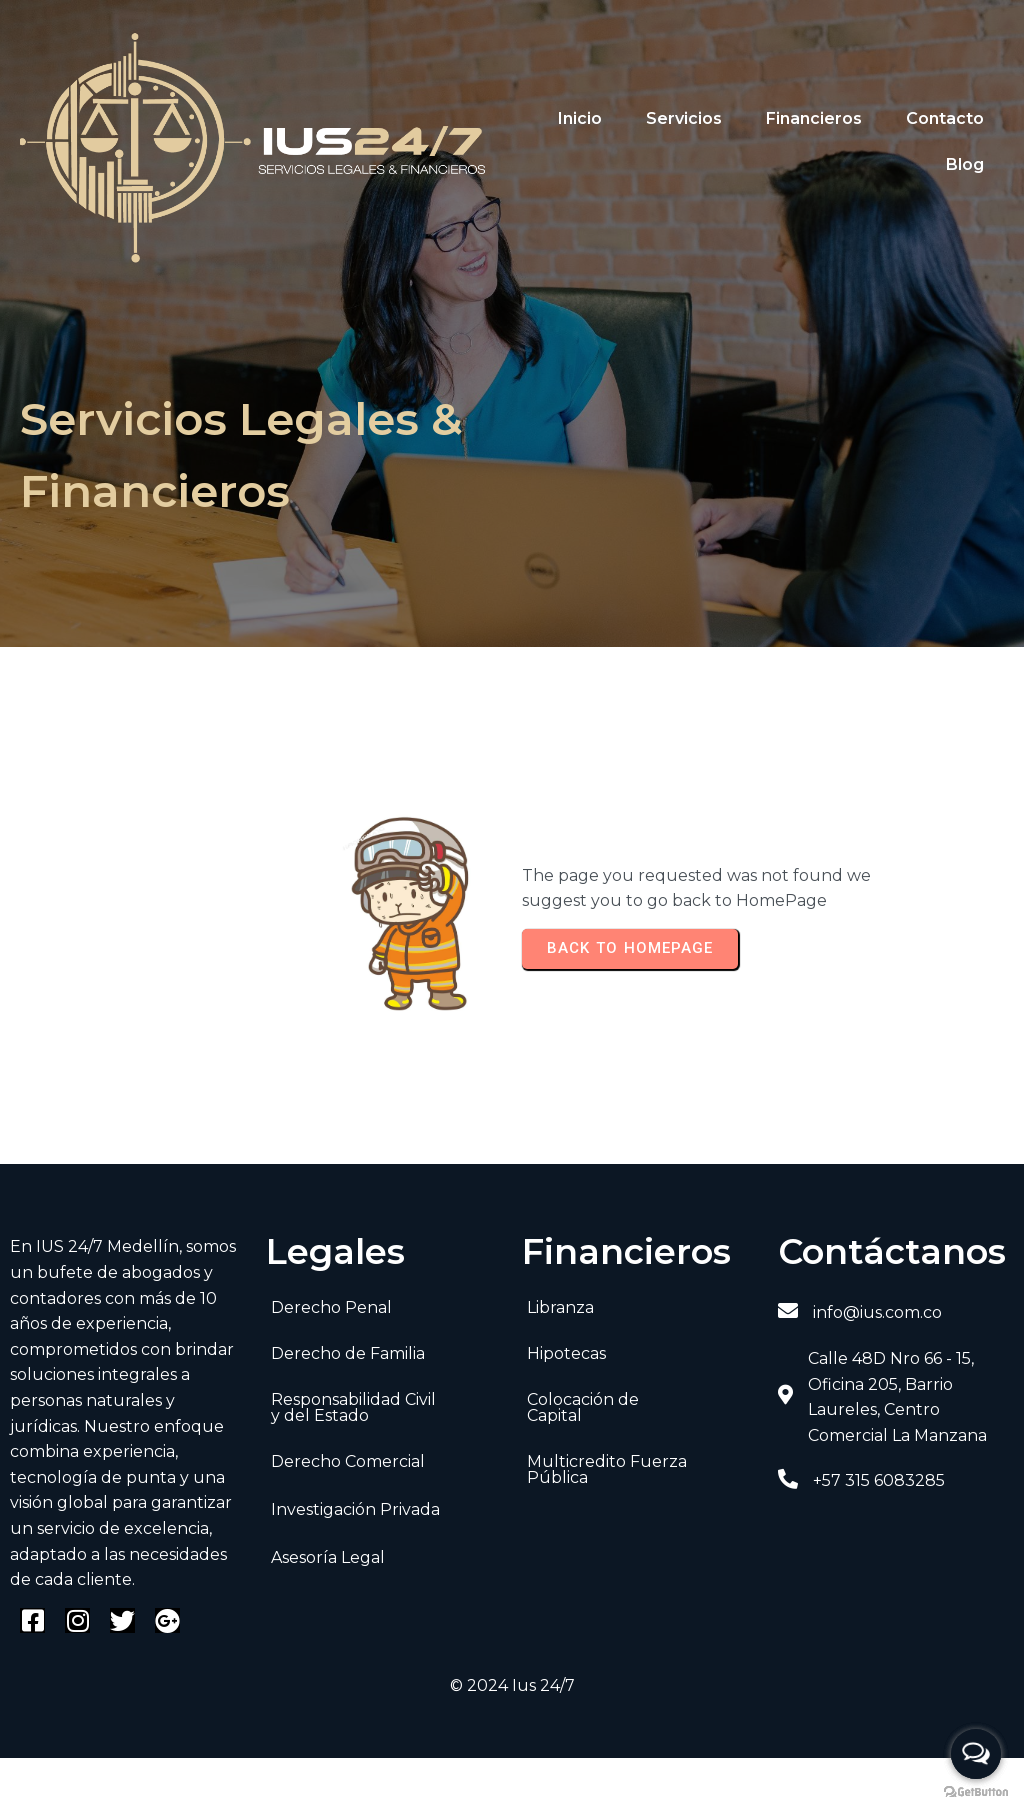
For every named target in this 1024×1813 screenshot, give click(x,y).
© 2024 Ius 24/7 (512, 1685)
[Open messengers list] (976, 1754)
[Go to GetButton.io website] (976, 1792)
